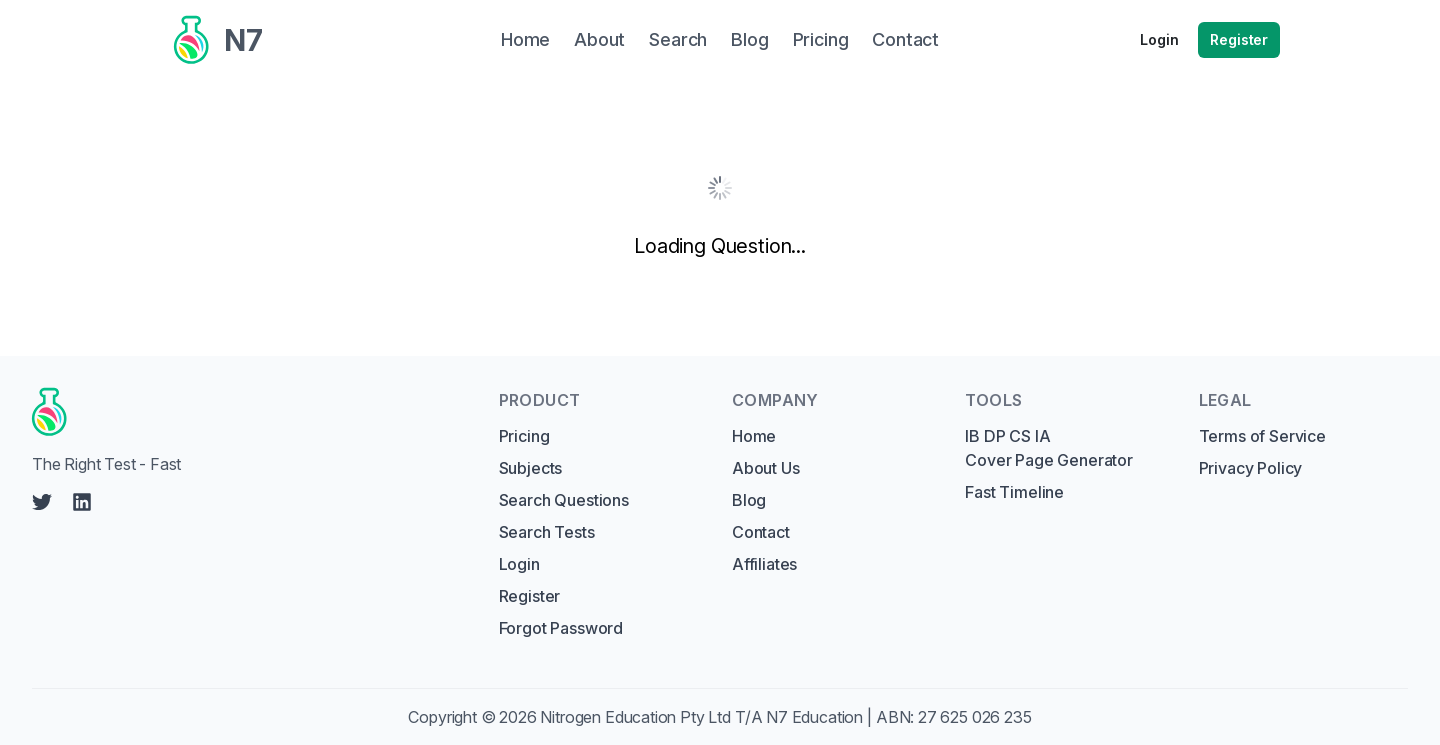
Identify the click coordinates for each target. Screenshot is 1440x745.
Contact (761, 532)
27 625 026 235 (975, 717)
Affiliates (764, 564)
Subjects (531, 468)
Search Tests (547, 532)
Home (754, 436)
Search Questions (564, 500)
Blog (749, 500)
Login (1159, 39)
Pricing (524, 436)
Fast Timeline (1014, 492)
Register (1239, 39)
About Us (766, 468)
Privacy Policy (1251, 468)
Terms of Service (1262, 436)
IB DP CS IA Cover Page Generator (1048, 448)
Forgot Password (561, 628)
